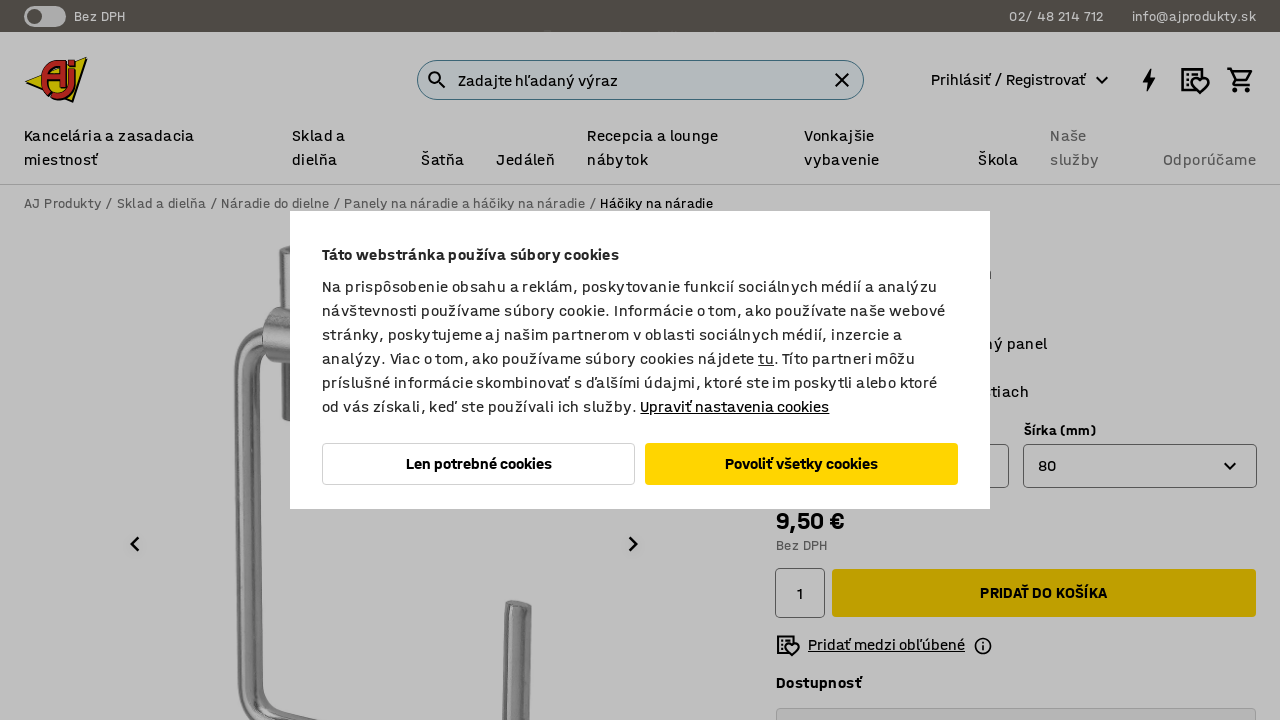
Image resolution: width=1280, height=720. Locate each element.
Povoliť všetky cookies (801, 463)
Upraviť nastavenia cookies (734, 406)
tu (766, 358)
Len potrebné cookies (479, 463)
